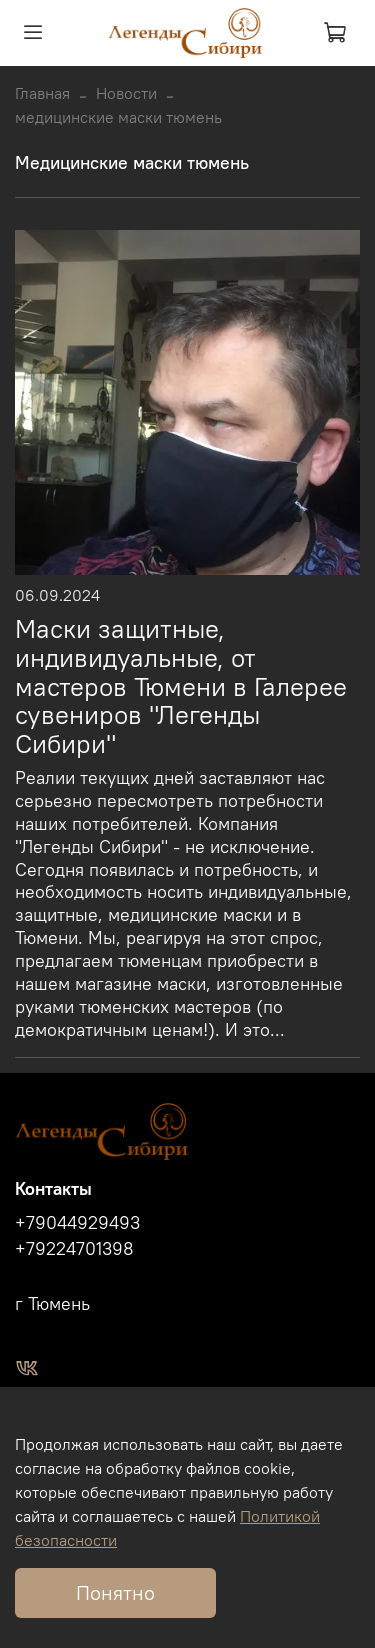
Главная (42, 93)
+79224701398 (74, 1249)
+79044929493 (77, 1223)
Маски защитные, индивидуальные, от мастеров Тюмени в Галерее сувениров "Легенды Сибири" (181, 686)
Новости (126, 93)
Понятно (115, 1592)
